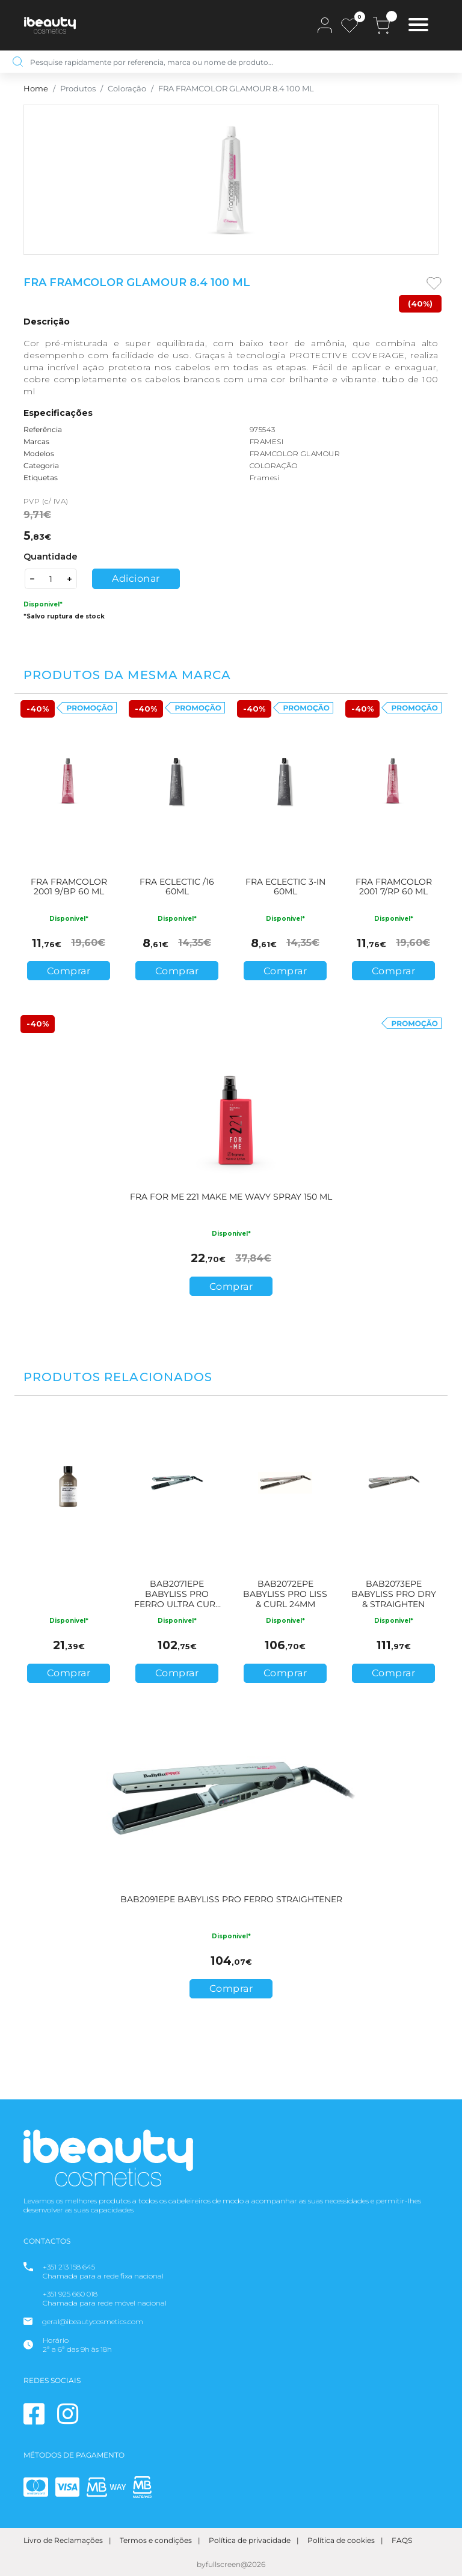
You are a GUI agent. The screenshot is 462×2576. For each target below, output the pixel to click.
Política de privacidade (250, 2540)
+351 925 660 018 (70, 2293)
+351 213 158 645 (69, 2266)
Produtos (78, 88)
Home (35, 88)
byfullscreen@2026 (231, 2564)
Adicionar (136, 578)
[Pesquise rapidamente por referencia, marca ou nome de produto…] (240, 61)
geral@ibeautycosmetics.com (92, 2321)
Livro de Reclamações (63, 2540)
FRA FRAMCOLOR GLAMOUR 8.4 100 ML (236, 88)
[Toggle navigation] (418, 26)
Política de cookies (341, 2540)
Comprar (69, 971)
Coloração (127, 88)
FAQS (402, 2540)
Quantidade (50, 556)
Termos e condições (156, 2540)
